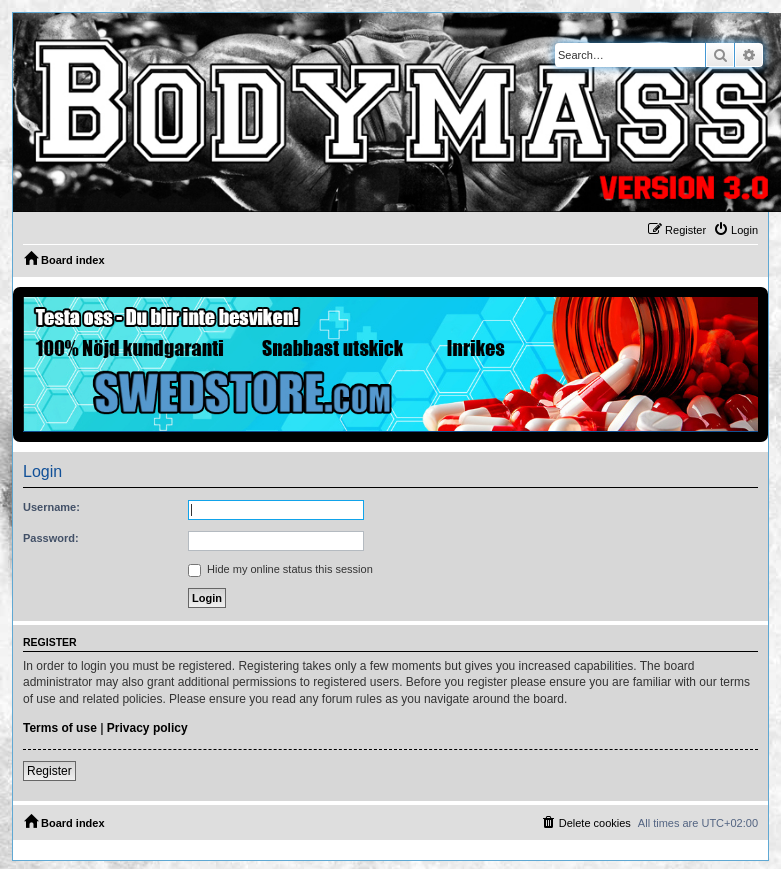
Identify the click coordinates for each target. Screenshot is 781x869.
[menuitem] (735, 230)
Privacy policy (147, 728)
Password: (51, 538)
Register (49, 771)
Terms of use (60, 728)
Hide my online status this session (280, 569)
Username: (51, 507)
